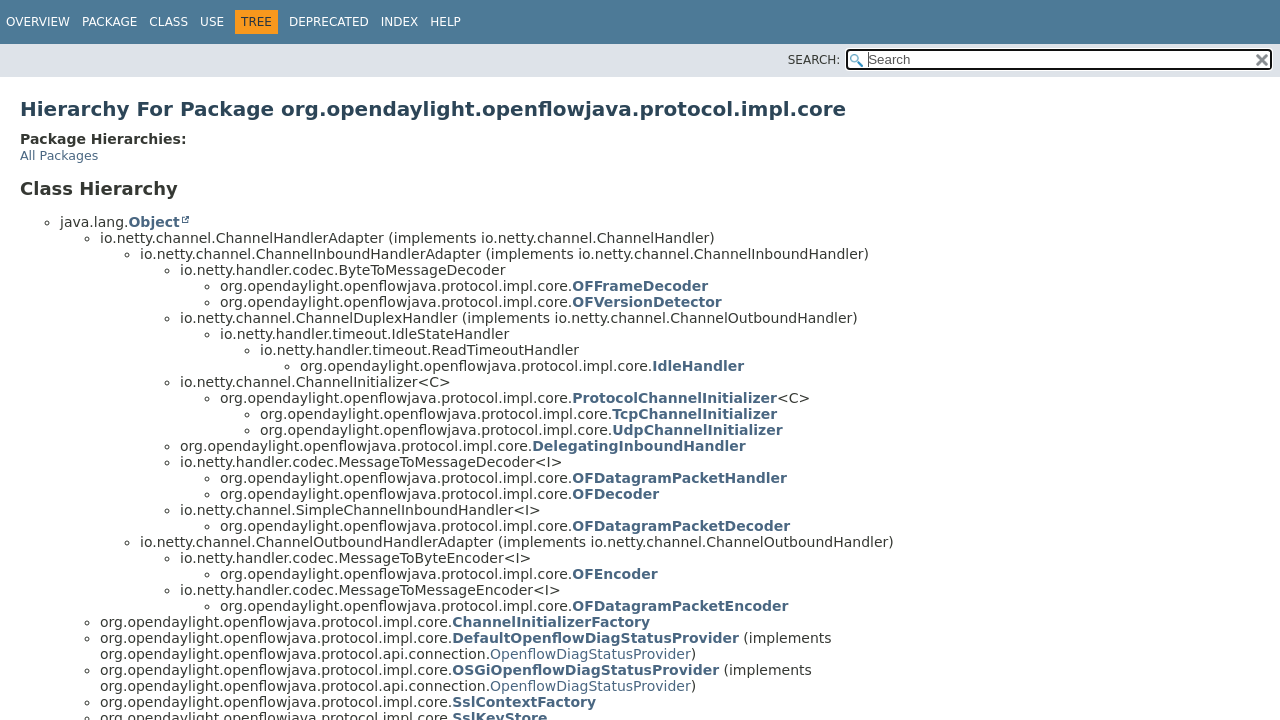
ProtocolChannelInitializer (674, 398)
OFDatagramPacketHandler (679, 478)
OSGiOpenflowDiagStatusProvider (585, 670)
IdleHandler (698, 366)
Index (400, 22)
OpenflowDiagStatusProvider (590, 654)
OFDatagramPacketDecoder (681, 526)
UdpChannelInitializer (697, 430)
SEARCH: (814, 60)
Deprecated (329, 22)
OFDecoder (615, 494)
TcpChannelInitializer (694, 414)
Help (445, 22)
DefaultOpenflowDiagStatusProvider (595, 638)
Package (109, 22)
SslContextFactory (524, 702)
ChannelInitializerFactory (551, 622)
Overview (38, 22)
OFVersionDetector (646, 302)
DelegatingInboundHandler (638, 446)
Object (153, 222)
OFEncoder (614, 574)
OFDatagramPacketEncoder (680, 606)
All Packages (59, 155)
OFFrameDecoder (640, 286)
